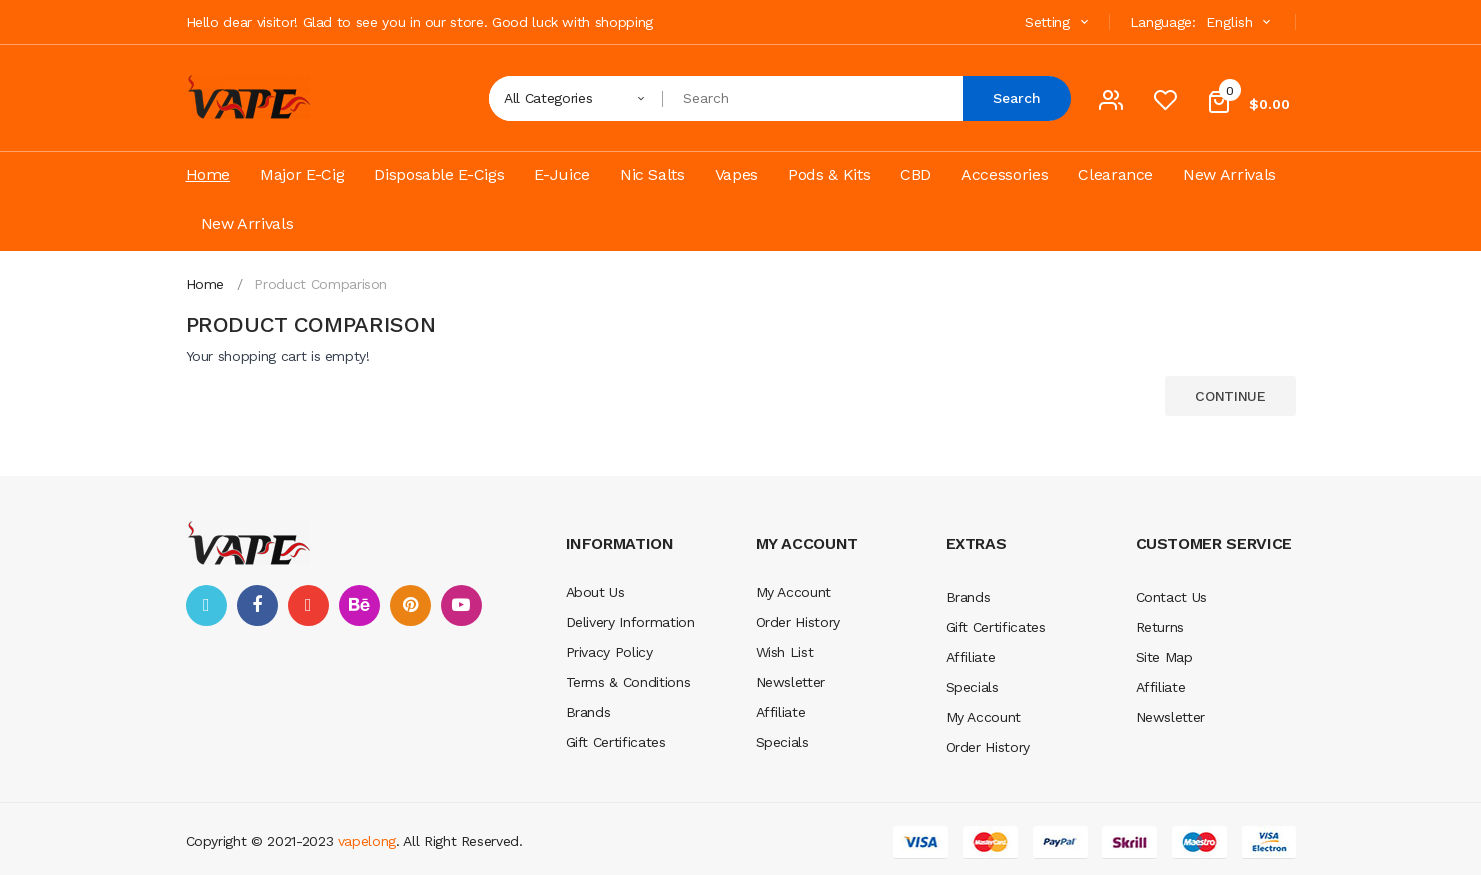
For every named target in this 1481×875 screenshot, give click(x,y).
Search (1017, 98)
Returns (1160, 627)
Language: (1163, 22)
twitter (206, 605)
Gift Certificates (616, 742)
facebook (257, 605)
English (1241, 22)
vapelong (367, 841)
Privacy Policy (609, 652)
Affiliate (781, 712)
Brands (588, 712)
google (308, 605)
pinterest (410, 605)
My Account (794, 592)
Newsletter (791, 682)
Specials (782, 742)
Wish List (785, 652)
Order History (798, 622)
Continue (1230, 396)
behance (359, 605)
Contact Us (1172, 597)
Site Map (1164, 657)
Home (205, 284)
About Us (595, 592)
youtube (461, 605)
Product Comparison (320, 284)
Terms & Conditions (628, 682)
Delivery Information (630, 622)
